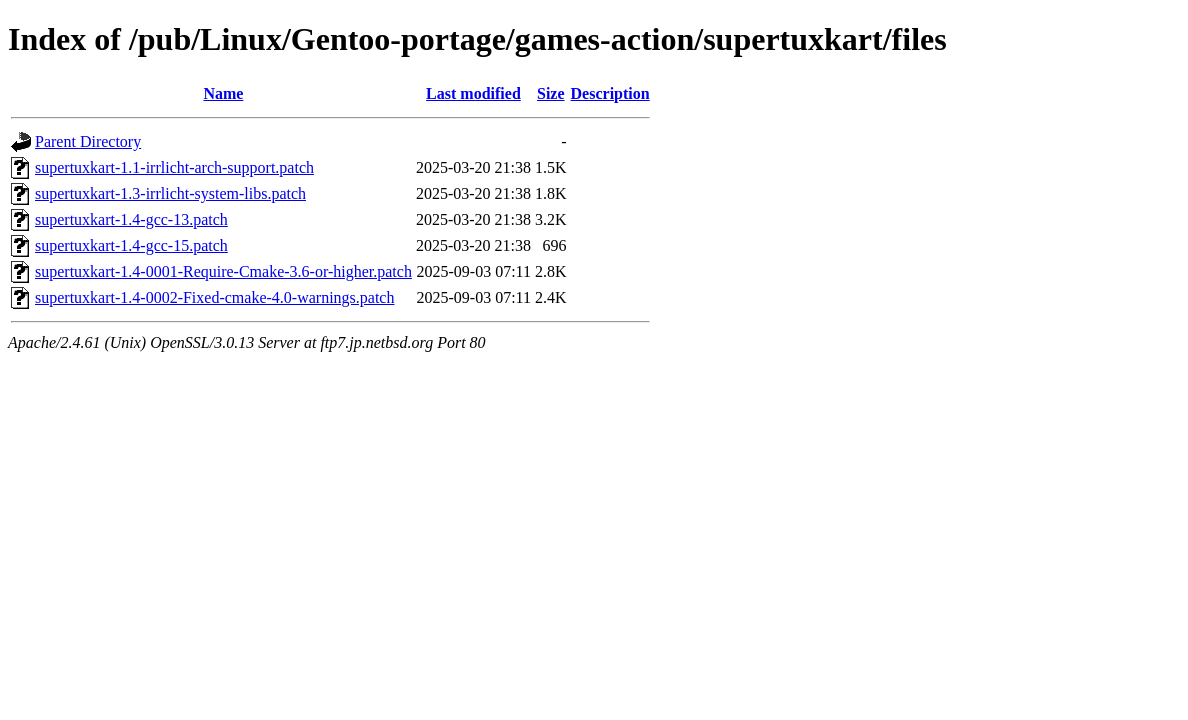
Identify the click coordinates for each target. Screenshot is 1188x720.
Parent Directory (88, 141)
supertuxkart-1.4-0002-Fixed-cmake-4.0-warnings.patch (214, 297)
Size (551, 93)
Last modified (473, 93)
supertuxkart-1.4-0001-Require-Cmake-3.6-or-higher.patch (223, 271)
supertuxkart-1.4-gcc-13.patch (131, 219)
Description (610, 93)
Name (223, 93)
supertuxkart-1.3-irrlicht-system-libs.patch (170, 193)
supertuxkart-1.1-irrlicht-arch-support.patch (174, 167)
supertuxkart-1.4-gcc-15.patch (131, 245)
